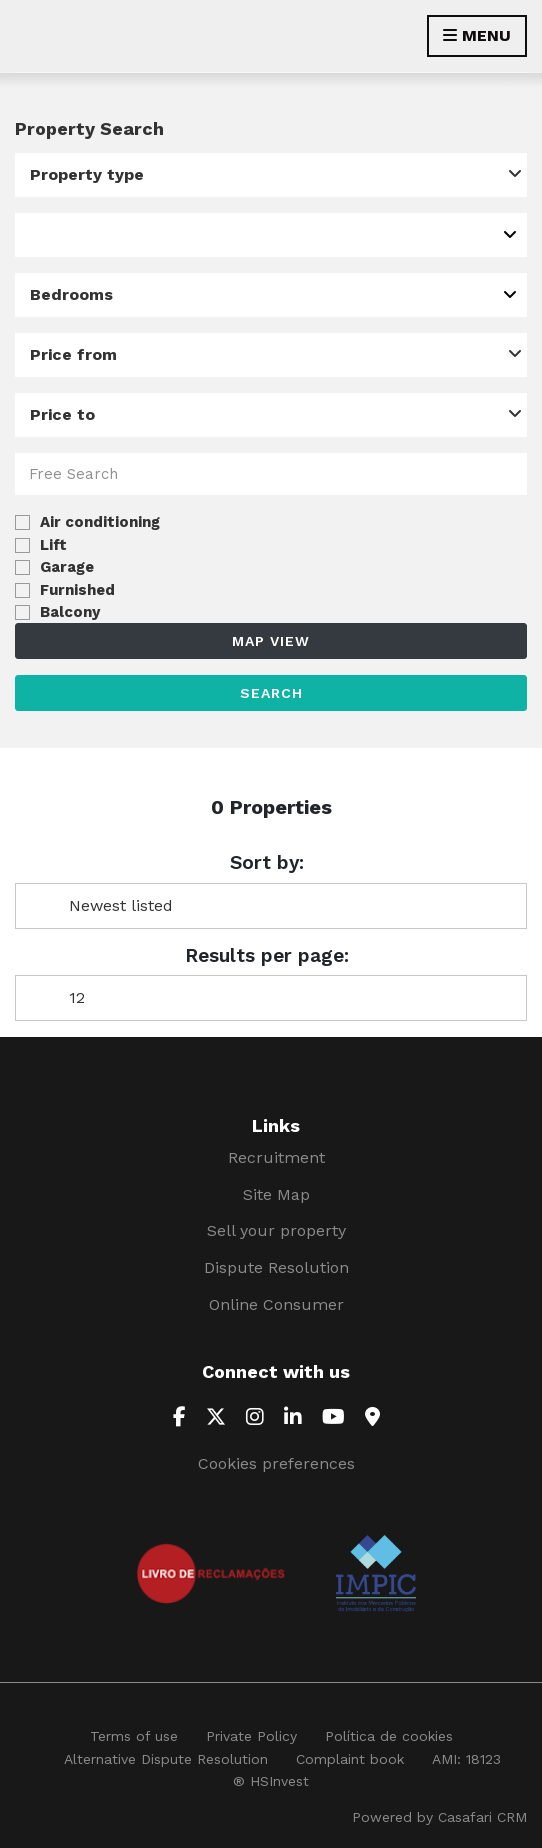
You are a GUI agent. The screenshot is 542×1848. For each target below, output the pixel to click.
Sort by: (267, 863)
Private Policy (251, 1736)
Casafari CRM (482, 1817)
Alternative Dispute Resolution (166, 1759)
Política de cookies (389, 1736)
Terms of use (134, 1736)
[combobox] (271, 175)
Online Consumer (276, 1304)
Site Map (276, 1194)
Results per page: (267, 956)
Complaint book (350, 1759)
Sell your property (276, 1230)
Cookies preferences (276, 1463)
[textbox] (36, 235)
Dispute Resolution (276, 1267)
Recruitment (276, 1157)
